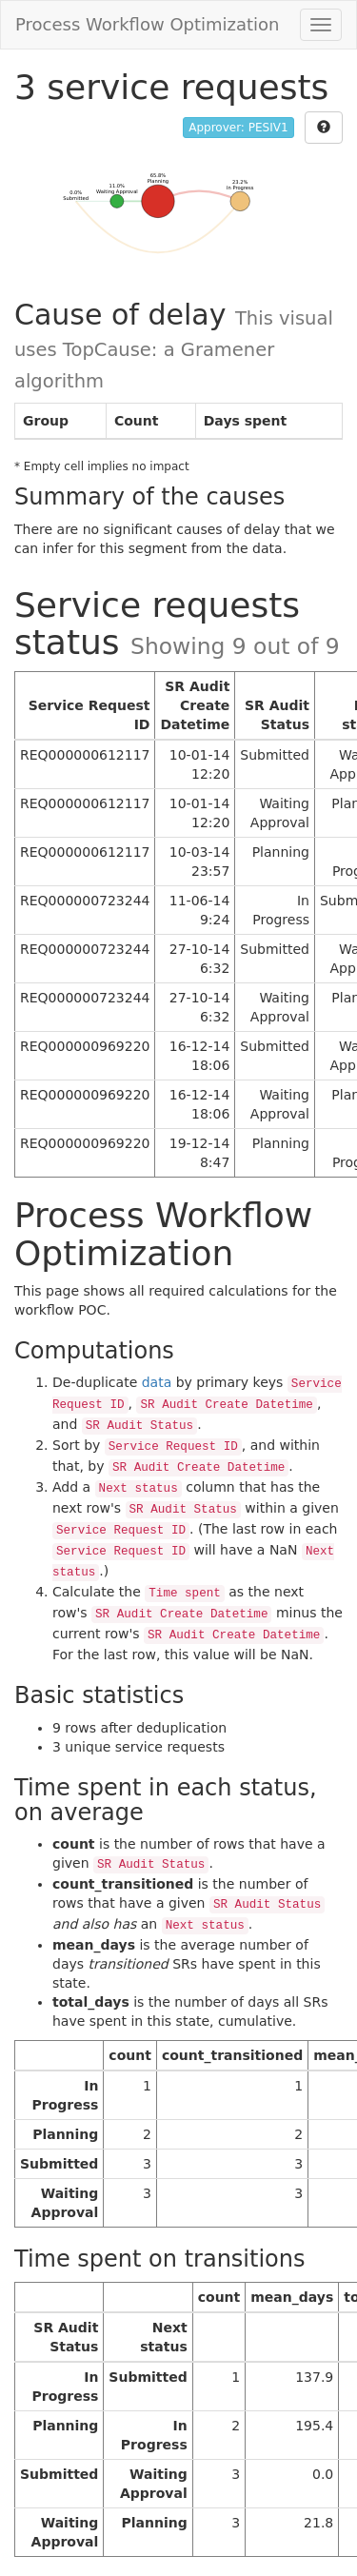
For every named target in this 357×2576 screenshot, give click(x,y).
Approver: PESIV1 (238, 127)
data (157, 1382)
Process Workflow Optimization (147, 24)
